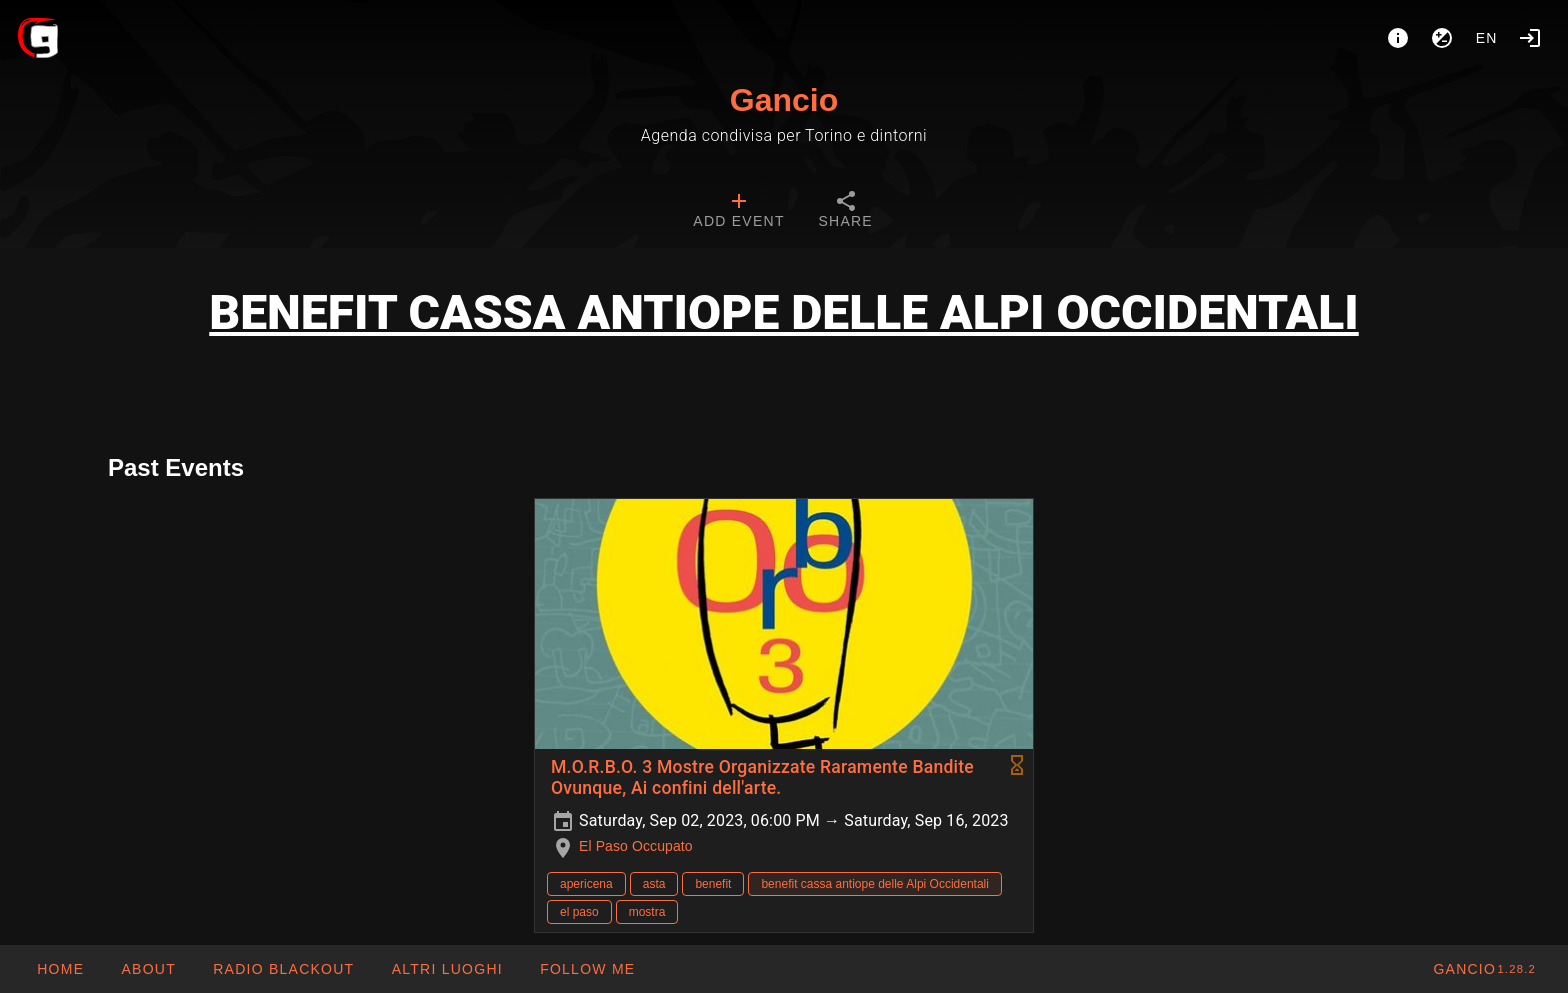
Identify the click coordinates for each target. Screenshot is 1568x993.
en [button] (1487, 38)
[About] (1398, 38)
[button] (446, 969)
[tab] (738, 212)
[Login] (1530, 38)
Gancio (784, 100)
